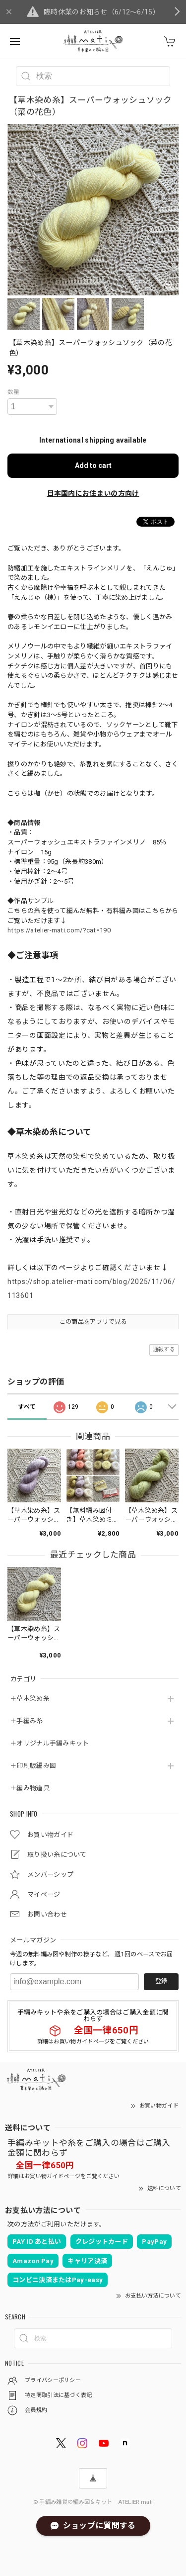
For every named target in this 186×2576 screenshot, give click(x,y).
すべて (27, 1406)
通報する (164, 1349)
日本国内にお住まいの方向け (93, 493)
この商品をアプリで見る (93, 1321)
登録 (161, 1981)
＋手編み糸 (26, 1721)
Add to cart (93, 465)
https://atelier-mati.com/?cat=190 (59, 930)
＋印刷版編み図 (33, 1765)
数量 (13, 391)
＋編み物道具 (30, 1788)
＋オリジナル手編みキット (49, 1743)
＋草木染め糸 (30, 1698)
